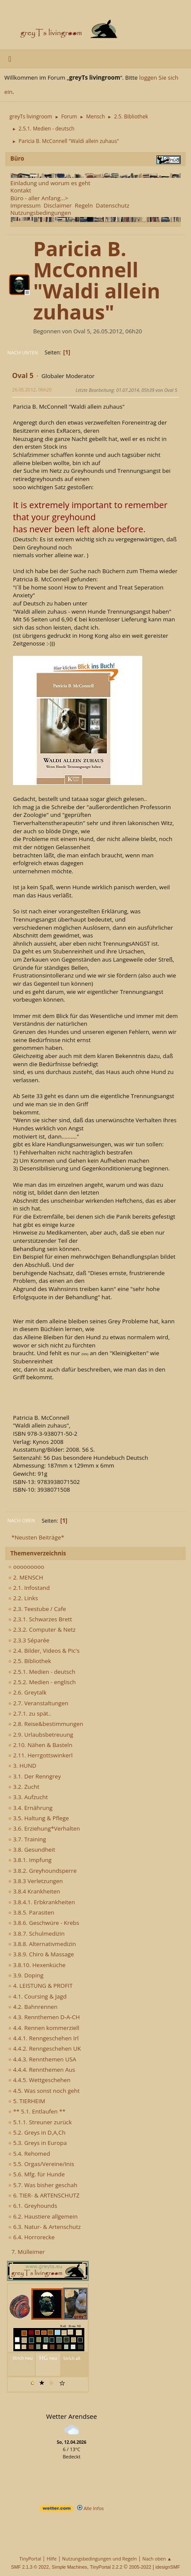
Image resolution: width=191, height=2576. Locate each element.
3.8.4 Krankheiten (34, 1891)
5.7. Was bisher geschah (42, 2185)
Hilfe (51, 2558)
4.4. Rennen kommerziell (43, 2028)
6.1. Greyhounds (32, 2206)
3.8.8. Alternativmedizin (42, 1944)
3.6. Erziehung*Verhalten (44, 1828)
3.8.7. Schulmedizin (36, 1933)
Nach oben (21, 1520)
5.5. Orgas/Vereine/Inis (41, 2164)
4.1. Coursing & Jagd (37, 1996)
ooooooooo (26, 1566)
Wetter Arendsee (71, 2416)
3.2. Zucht (23, 1787)
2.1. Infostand (29, 1588)
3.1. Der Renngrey (34, 1776)
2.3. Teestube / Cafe (37, 1609)
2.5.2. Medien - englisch (42, 1682)
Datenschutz (112, 205)
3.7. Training (27, 1839)
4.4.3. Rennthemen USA (42, 2059)
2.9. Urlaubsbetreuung (40, 1734)
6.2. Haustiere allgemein (43, 2216)
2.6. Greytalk (27, 1692)
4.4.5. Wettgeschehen (39, 2080)
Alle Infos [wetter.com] (90, 2508)
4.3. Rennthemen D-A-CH (44, 2017)
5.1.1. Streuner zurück (40, 2122)
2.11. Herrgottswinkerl (40, 1755)
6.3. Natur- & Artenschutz (44, 2227)
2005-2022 (140, 2567)
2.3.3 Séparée (29, 1640)
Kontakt (20, 190)
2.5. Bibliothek (29, 1661)
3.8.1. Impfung (30, 1860)
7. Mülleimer (28, 2252)
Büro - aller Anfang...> (39, 198)
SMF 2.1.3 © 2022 (30, 2567)
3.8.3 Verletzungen (35, 1881)
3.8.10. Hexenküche (37, 1965)
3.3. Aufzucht (28, 1797)
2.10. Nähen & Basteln (40, 1745)
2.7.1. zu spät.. (29, 1713)
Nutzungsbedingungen (40, 213)
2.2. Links (23, 1598)
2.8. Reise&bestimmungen (45, 1724)
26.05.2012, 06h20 (32, 389)
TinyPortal (30, 2558)
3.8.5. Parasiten (31, 1912)
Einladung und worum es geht (50, 183)
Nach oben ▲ (157, 2558)
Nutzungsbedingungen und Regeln (99, 2558)
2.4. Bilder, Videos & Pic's (44, 1650)
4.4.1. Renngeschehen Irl (43, 2038)
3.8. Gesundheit (31, 1849)
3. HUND (22, 1765)
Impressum (25, 205)
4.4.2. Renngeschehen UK (44, 2048)
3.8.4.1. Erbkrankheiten (41, 1902)
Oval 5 (23, 375)
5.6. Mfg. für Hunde (36, 2174)
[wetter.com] (56, 2510)
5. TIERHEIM (26, 2101)
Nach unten (22, 352)
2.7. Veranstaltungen (38, 1703)
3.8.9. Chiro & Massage (41, 1954)
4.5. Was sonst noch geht (44, 2091)
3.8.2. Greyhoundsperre (42, 1871)
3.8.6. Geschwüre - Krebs (43, 1923)
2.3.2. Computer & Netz (41, 1629)
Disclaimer (58, 205)
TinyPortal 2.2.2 (106, 2567)
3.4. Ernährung (30, 1808)
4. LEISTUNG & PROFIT (40, 1985)
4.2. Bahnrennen (32, 2007)
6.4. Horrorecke (31, 2237)
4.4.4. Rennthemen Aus (41, 2069)
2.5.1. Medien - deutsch (41, 1672)
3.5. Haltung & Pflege (38, 1818)
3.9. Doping (26, 1975)
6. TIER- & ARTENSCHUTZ (43, 2195)
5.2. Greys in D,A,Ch (37, 2132)
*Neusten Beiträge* (37, 1537)
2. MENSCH (25, 1577)
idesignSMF (168, 2567)
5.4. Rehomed (29, 2153)
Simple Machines (69, 2567)
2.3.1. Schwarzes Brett (40, 1619)
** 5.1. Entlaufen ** (37, 2111)
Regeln (84, 205)
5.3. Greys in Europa (37, 2143)
